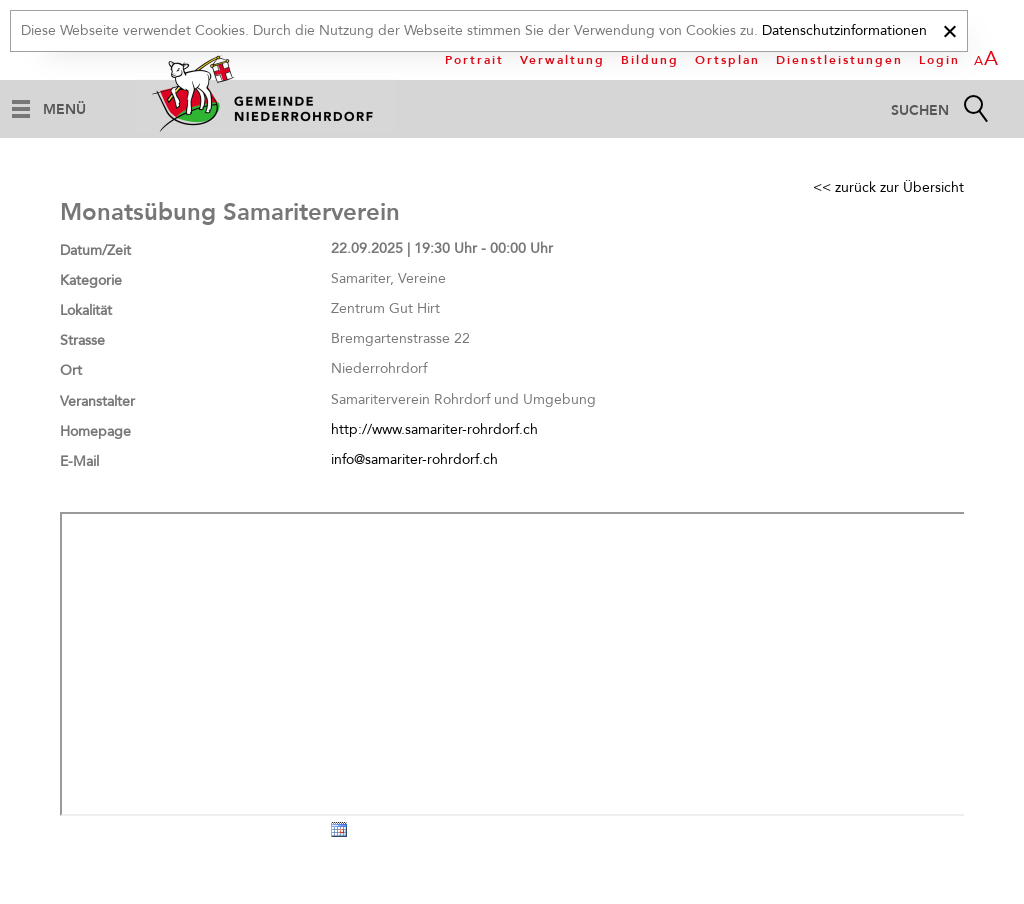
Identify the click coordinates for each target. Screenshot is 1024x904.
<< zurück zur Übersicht (888, 187)
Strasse (82, 340)
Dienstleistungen (839, 60)
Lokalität (86, 310)
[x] (949, 28)
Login (939, 60)
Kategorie (91, 280)
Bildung (650, 60)
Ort (71, 370)
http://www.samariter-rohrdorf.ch (434, 429)
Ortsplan (727, 60)
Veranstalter (97, 401)
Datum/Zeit (95, 250)
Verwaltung (562, 60)
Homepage (95, 431)
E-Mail (79, 461)
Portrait (474, 60)
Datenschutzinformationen (844, 30)
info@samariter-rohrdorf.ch (414, 459)
